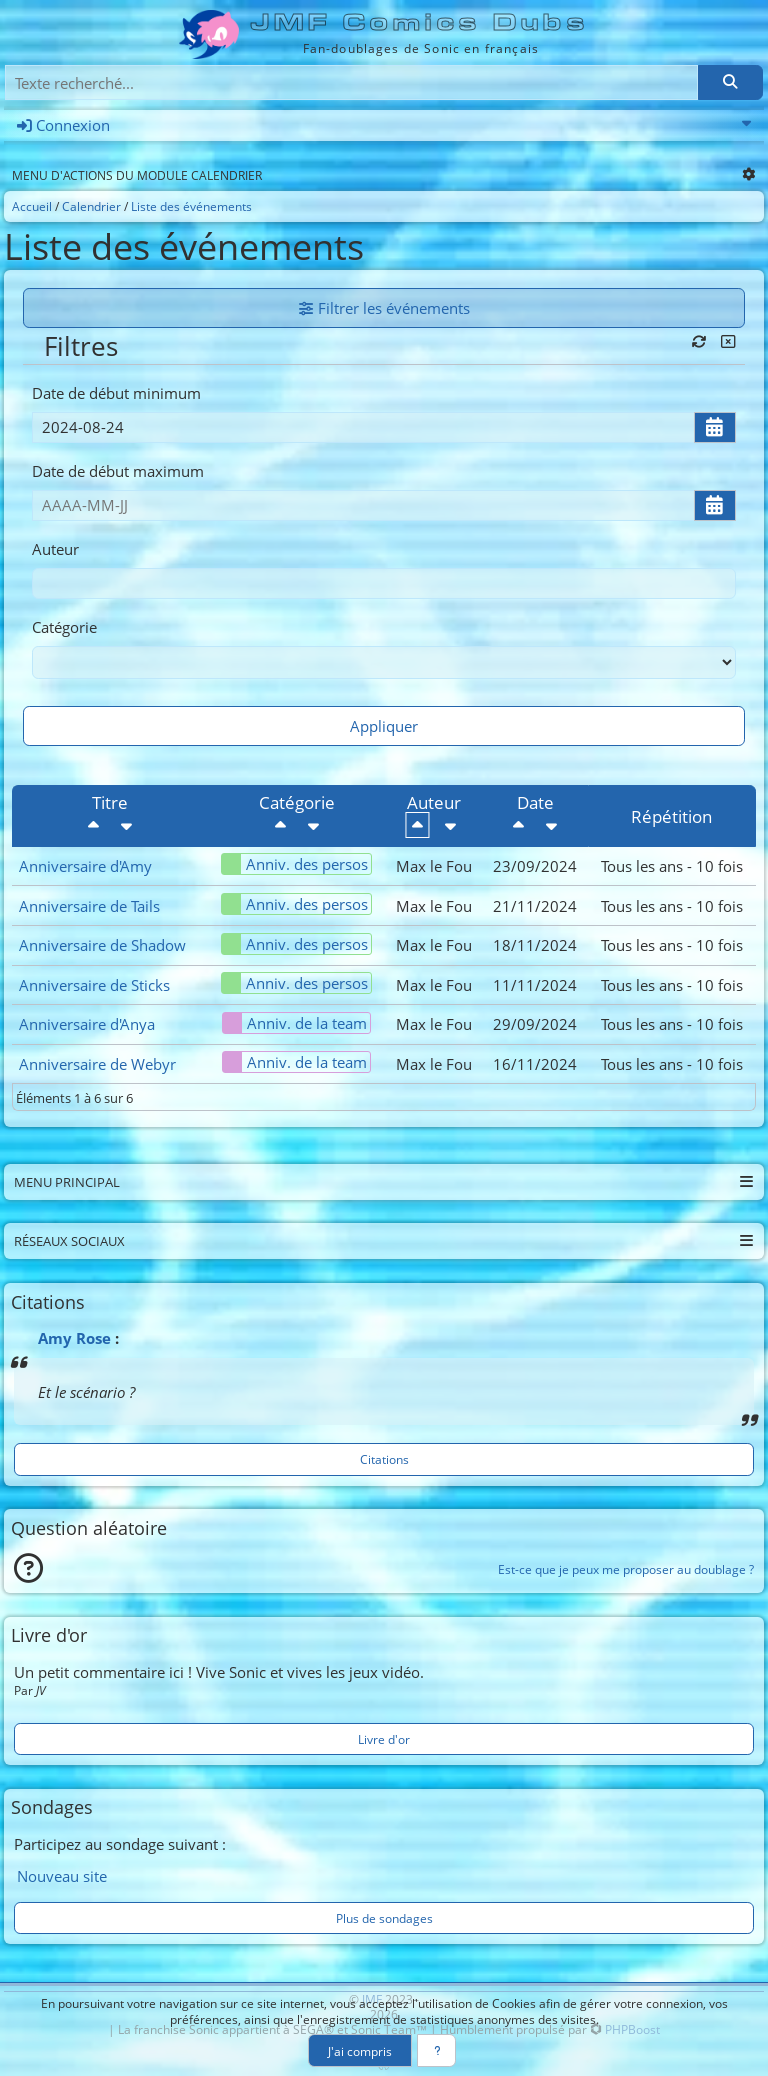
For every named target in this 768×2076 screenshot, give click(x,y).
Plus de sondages (384, 1918)
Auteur (55, 549)
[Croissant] (127, 825)
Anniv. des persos (295, 864)
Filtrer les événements (384, 308)
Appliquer (384, 726)
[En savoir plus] (436, 2050)
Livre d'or (384, 1739)
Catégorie (64, 627)
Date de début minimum (116, 393)
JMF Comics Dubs (420, 22)
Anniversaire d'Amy (85, 866)
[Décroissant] (94, 825)
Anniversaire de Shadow (102, 945)
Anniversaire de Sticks (94, 985)
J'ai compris (360, 2051)
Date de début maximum (118, 471)
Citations (384, 1459)
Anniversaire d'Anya (87, 1024)
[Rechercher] (730, 82)
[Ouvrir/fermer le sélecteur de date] (715, 427)
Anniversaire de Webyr (97, 1064)
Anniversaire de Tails (89, 906)
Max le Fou (434, 866)
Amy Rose (74, 1338)
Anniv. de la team (295, 1023)
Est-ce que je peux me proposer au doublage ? (626, 1569)
